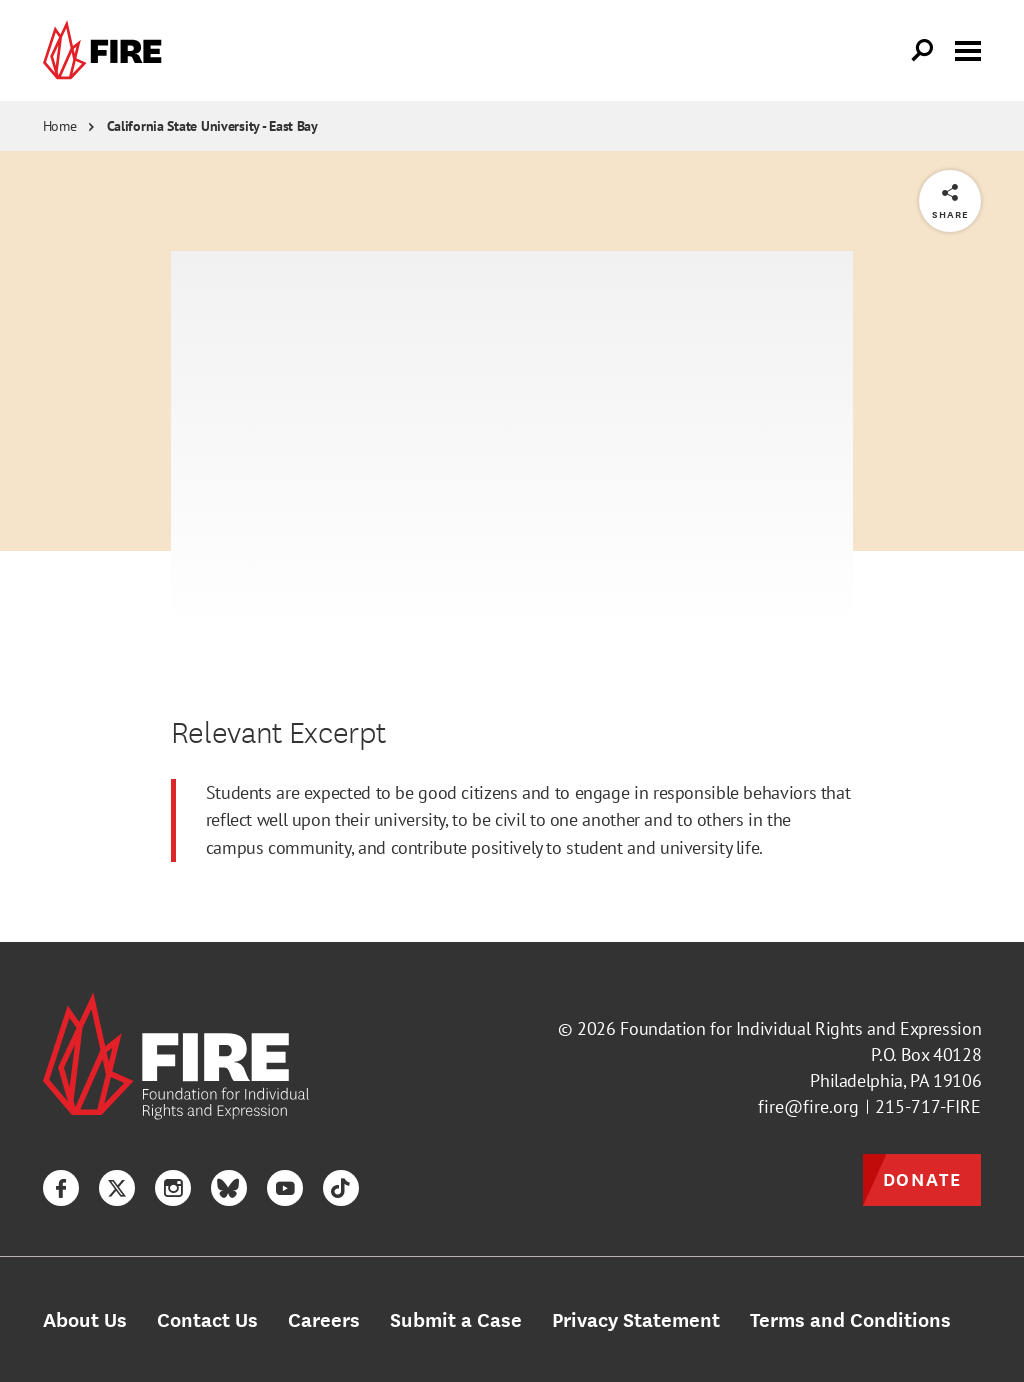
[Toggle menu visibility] (968, 49)
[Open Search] (923, 51)
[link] (107, 50)
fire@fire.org (808, 1106)
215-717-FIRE (928, 1106)
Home (60, 126)
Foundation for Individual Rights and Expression (800, 1028)
